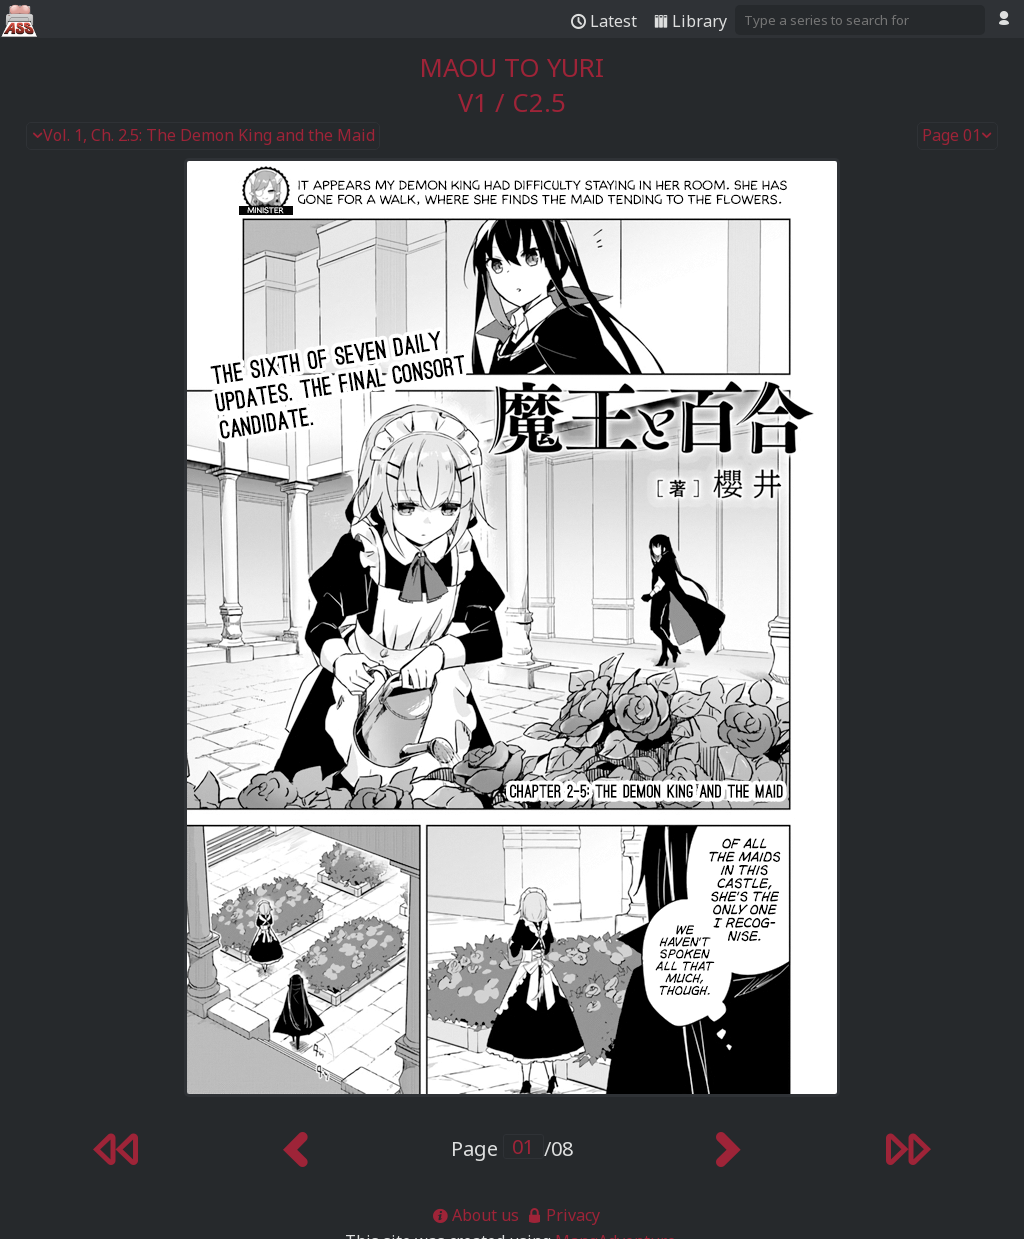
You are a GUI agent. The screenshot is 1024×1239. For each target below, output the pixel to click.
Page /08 (512, 1148)
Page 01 (958, 136)
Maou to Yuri (512, 67)
